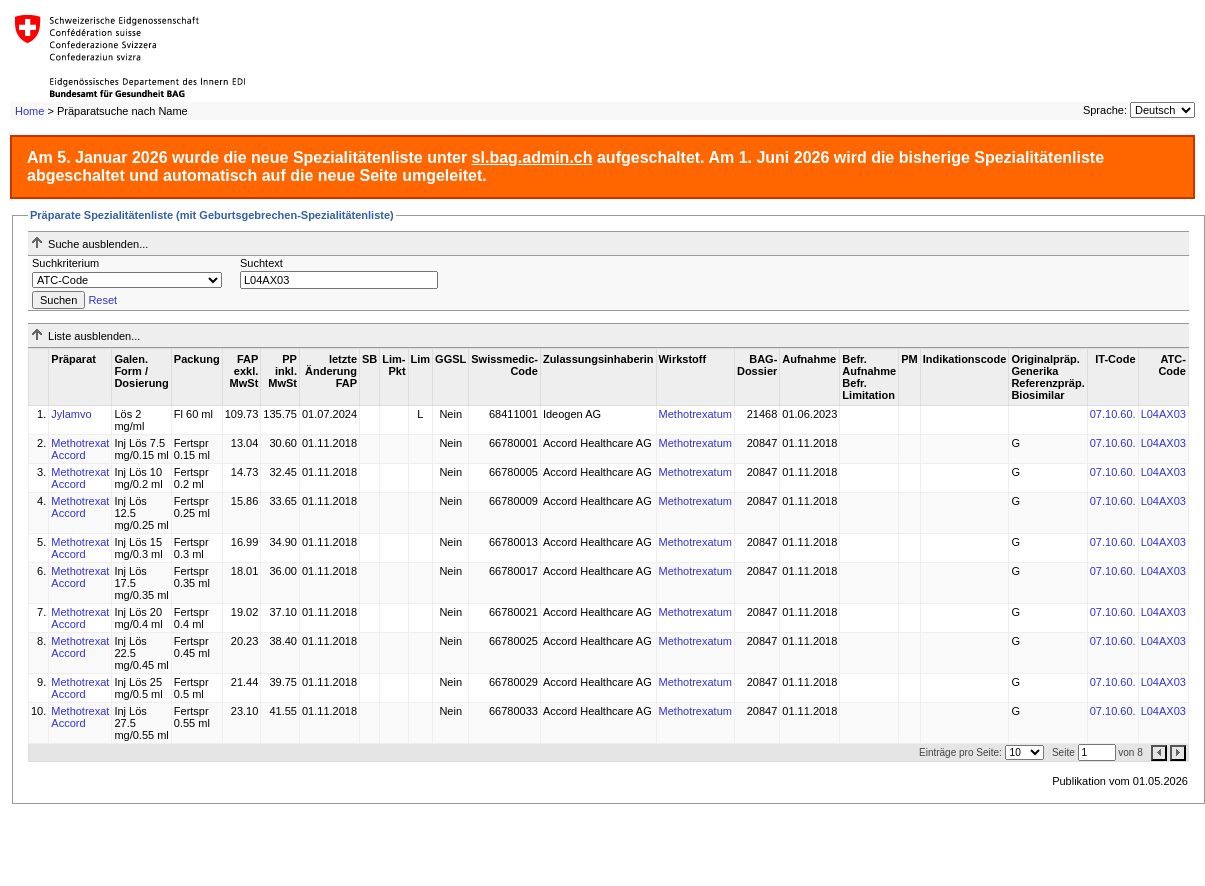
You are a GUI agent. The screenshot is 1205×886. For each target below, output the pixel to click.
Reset (102, 300)
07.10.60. (1113, 414)
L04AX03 (1163, 414)
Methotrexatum (695, 414)
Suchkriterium (65, 263)
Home (29, 111)
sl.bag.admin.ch (532, 157)
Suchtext (261, 263)
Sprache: (1105, 110)
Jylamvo (71, 414)
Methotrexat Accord (80, 449)
